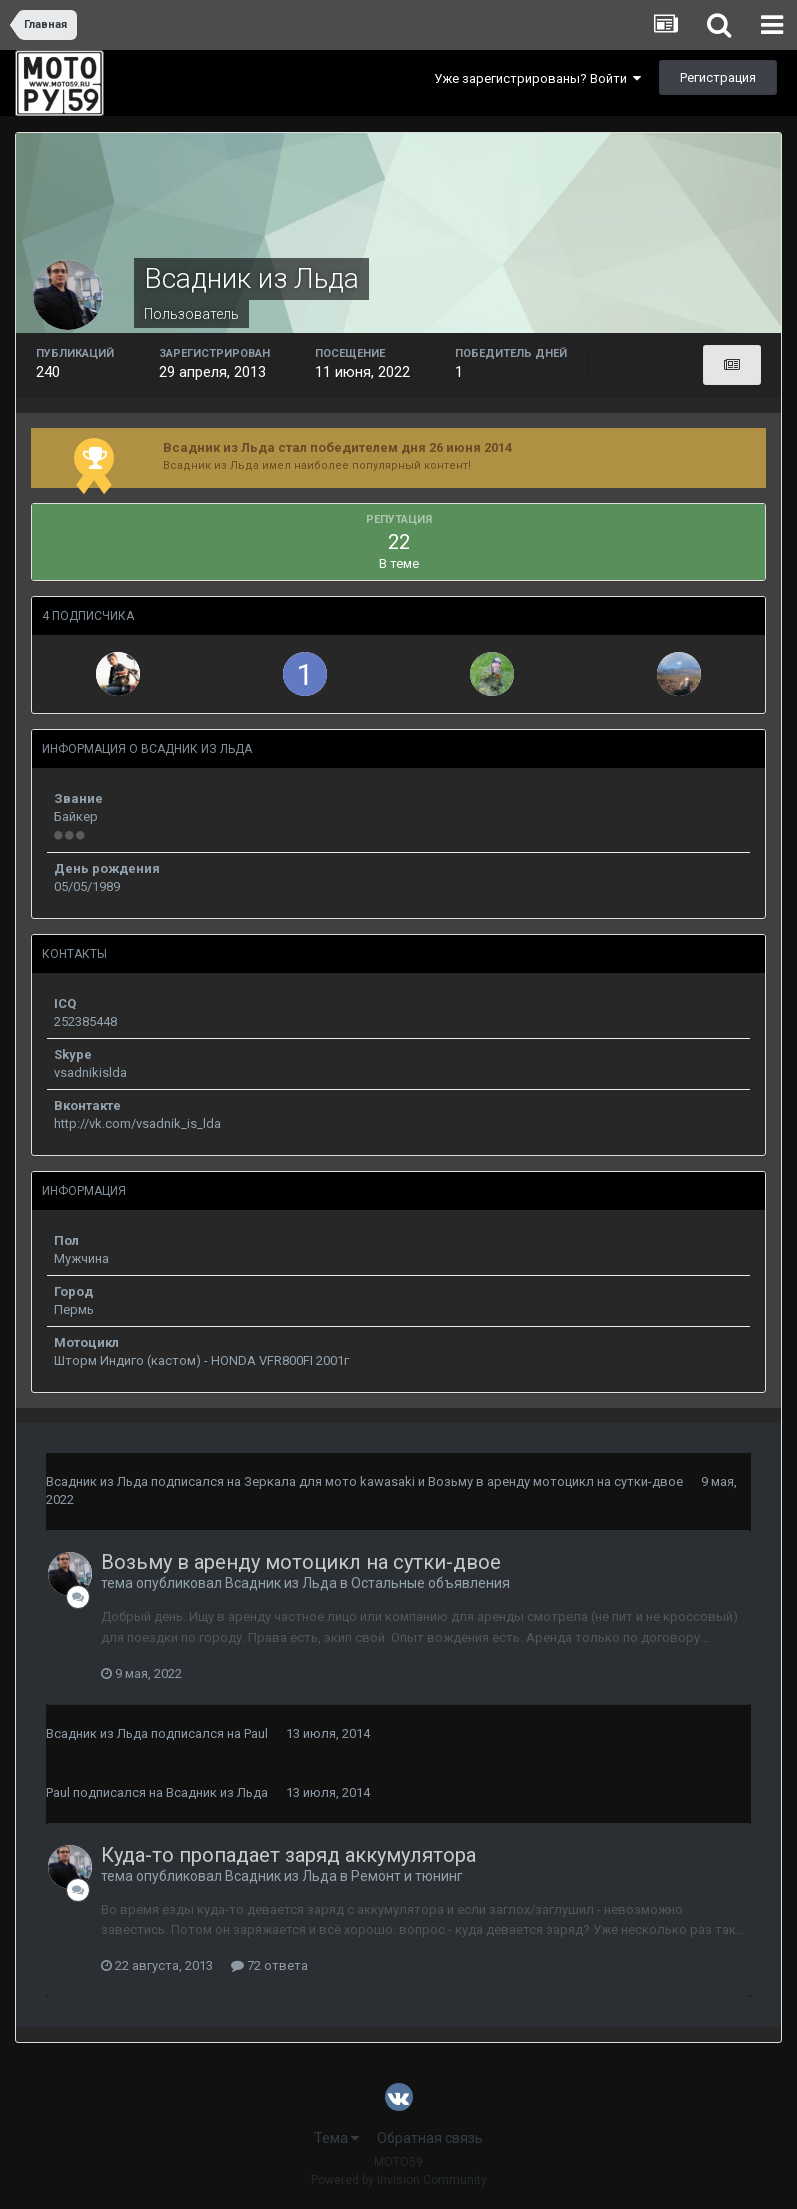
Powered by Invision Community (399, 2180)
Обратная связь (430, 2138)
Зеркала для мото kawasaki (329, 1481)
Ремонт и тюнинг (407, 1876)
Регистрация (718, 77)
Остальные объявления (430, 1583)
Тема (336, 2138)
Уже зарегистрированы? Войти (537, 78)
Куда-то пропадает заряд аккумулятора (288, 1855)
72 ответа (269, 1965)
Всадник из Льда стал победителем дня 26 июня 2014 (337, 447)
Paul (256, 1733)
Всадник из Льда (97, 1481)
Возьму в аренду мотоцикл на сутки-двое (555, 1481)
